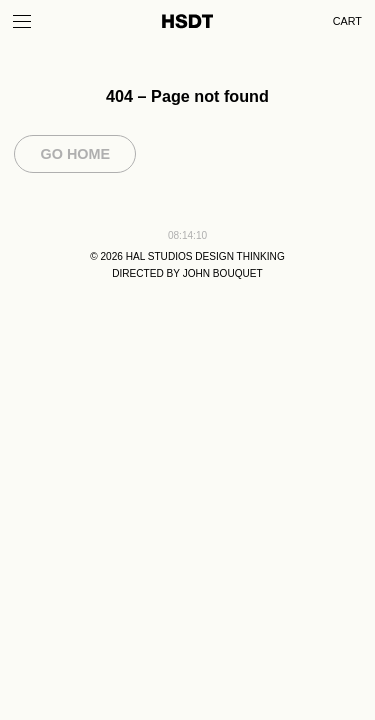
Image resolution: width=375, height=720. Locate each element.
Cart (347, 21)
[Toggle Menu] (22, 21)
